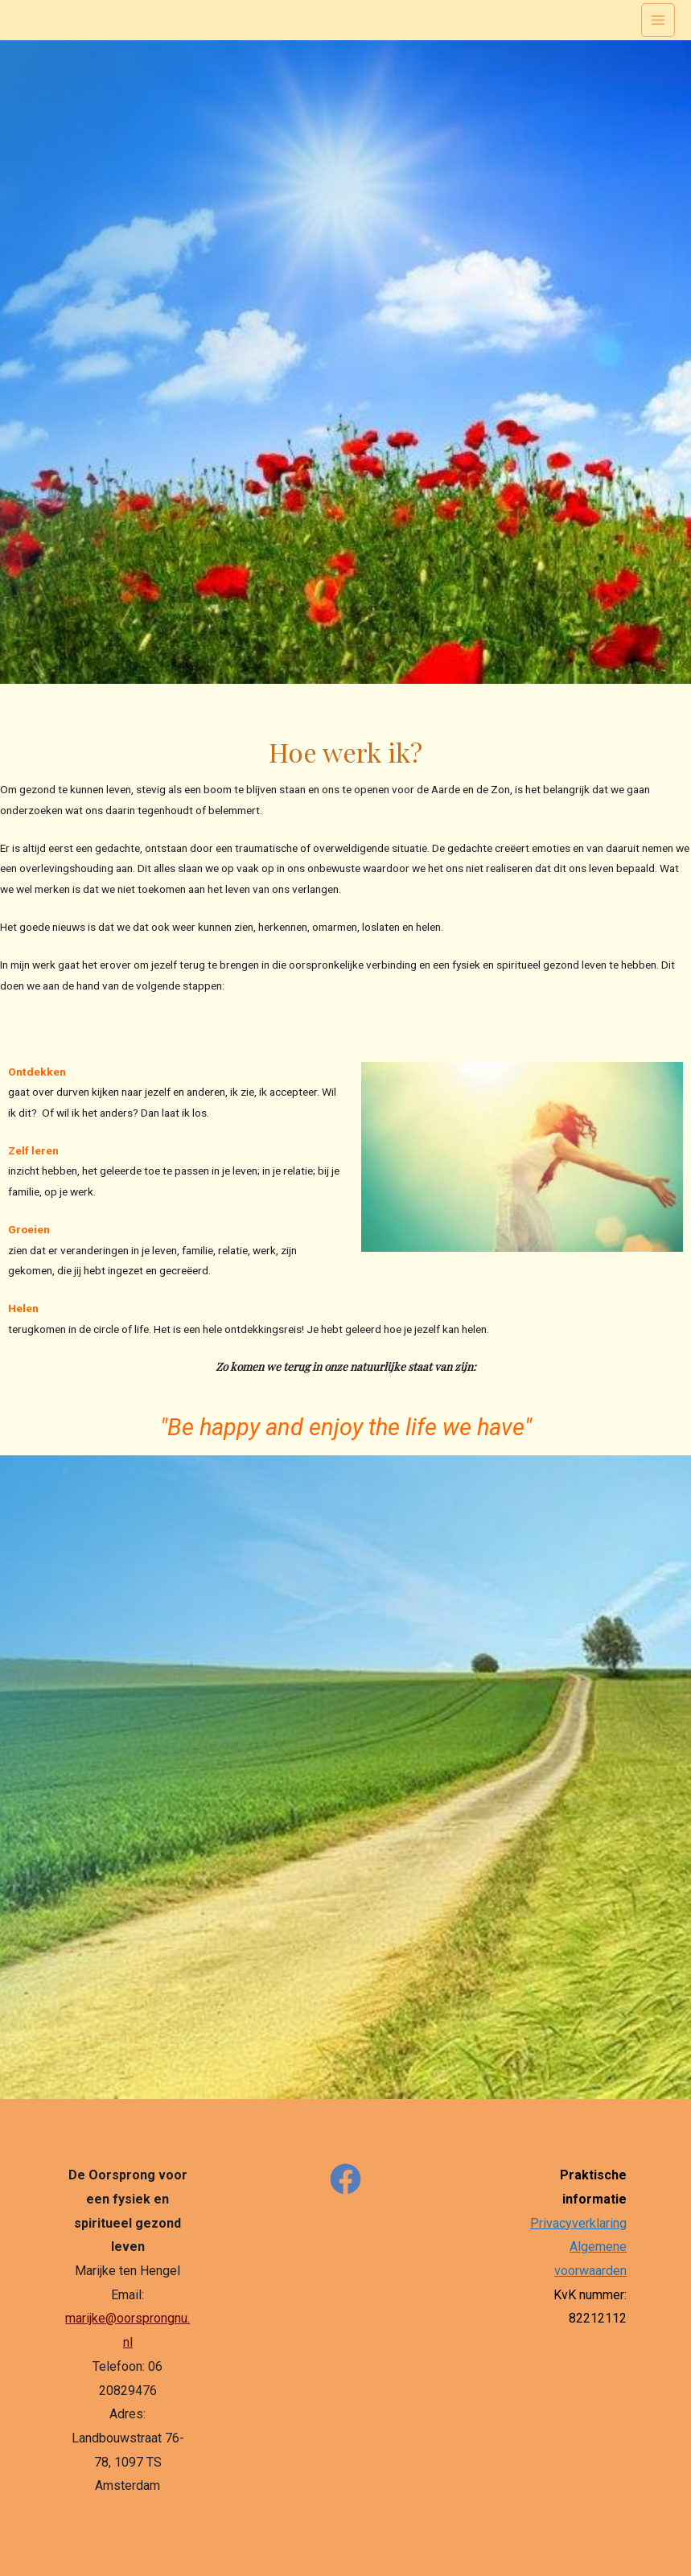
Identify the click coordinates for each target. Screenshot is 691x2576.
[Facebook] (345, 2179)
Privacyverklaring (578, 2223)
